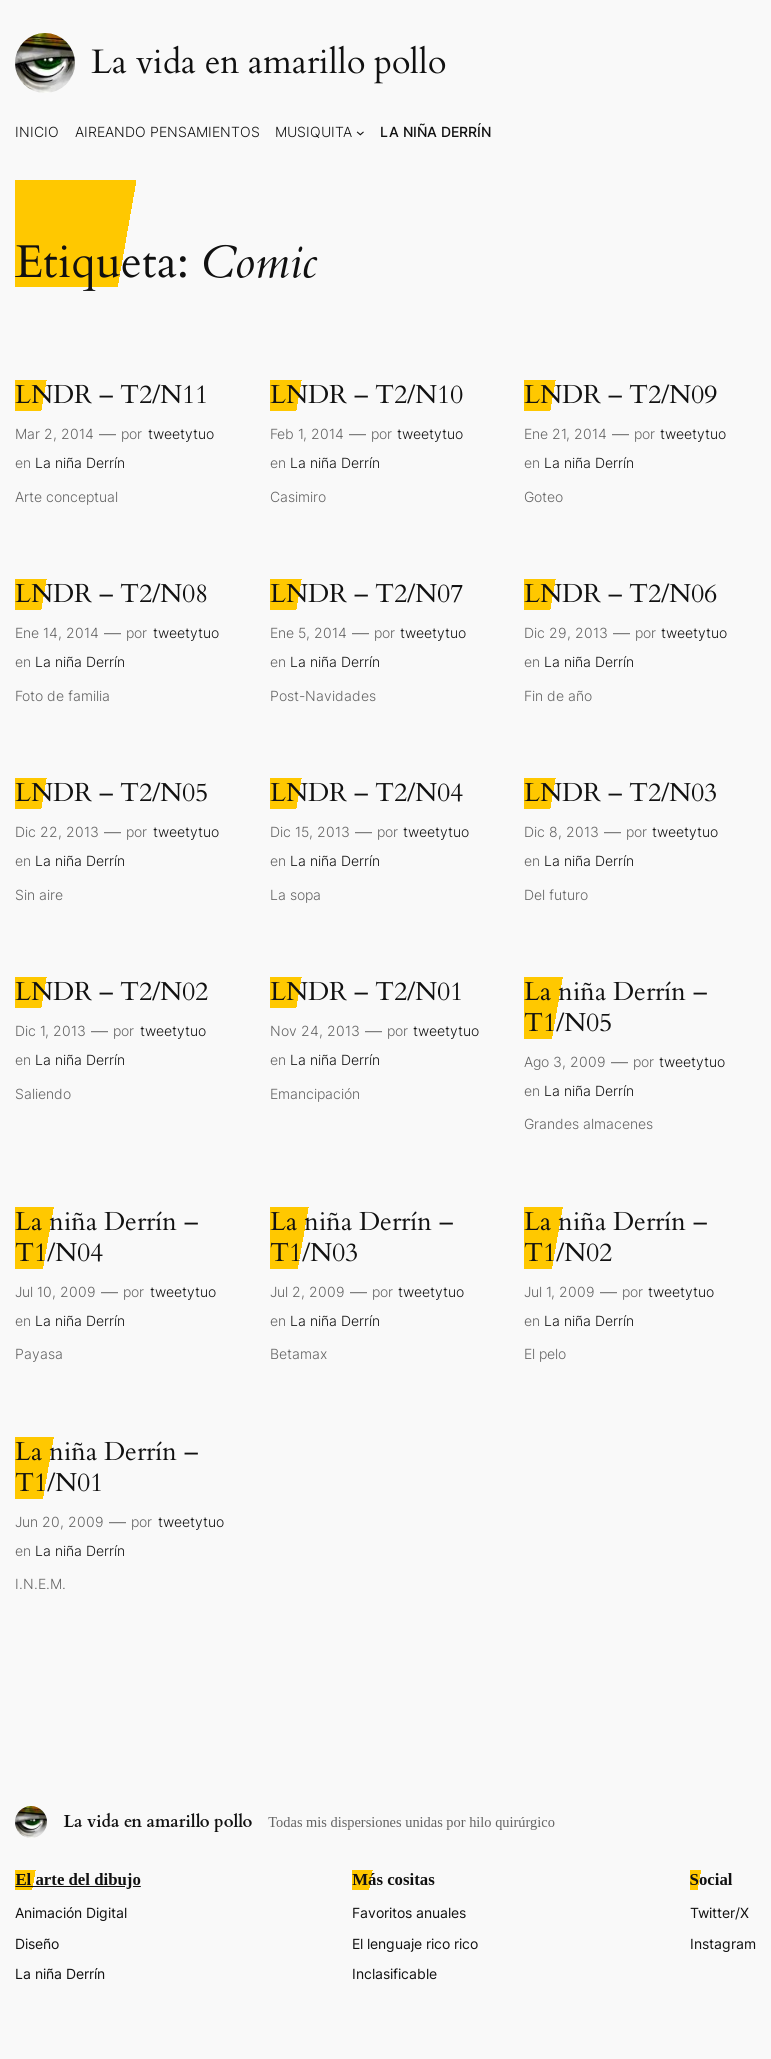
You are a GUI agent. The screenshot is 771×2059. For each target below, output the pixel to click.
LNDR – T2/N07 (366, 594)
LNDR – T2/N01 (366, 992)
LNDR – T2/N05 (111, 793)
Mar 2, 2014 (54, 433)
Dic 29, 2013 (566, 632)
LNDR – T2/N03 (620, 793)
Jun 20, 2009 (59, 1521)
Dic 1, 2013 (50, 1030)
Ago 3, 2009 (565, 1061)
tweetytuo (181, 433)
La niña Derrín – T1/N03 (361, 1238)
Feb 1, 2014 (307, 433)
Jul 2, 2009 (307, 1291)
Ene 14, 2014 (57, 632)
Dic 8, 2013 (561, 831)
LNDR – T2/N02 (111, 992)
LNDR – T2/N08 (111, 594)
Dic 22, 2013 (57, 831)
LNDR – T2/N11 (111, 395)
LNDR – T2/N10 (366, 395)
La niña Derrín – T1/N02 (615, 1238)
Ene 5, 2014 (308, 632)
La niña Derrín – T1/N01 (106, 1468)
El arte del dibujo (77, 1879)
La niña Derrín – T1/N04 (106, 1238)
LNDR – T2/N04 (366, 793)
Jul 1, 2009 (559, 1291)
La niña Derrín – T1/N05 (615, 1008)
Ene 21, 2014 (565, 433)
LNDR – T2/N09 (620, 395)
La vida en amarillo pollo (268, 62)
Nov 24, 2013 (315, 1030)
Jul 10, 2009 (55, 1291)
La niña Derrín (80, 462)
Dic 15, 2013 (310, 831)
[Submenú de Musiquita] (360, 132)
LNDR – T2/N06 (620, 594)
